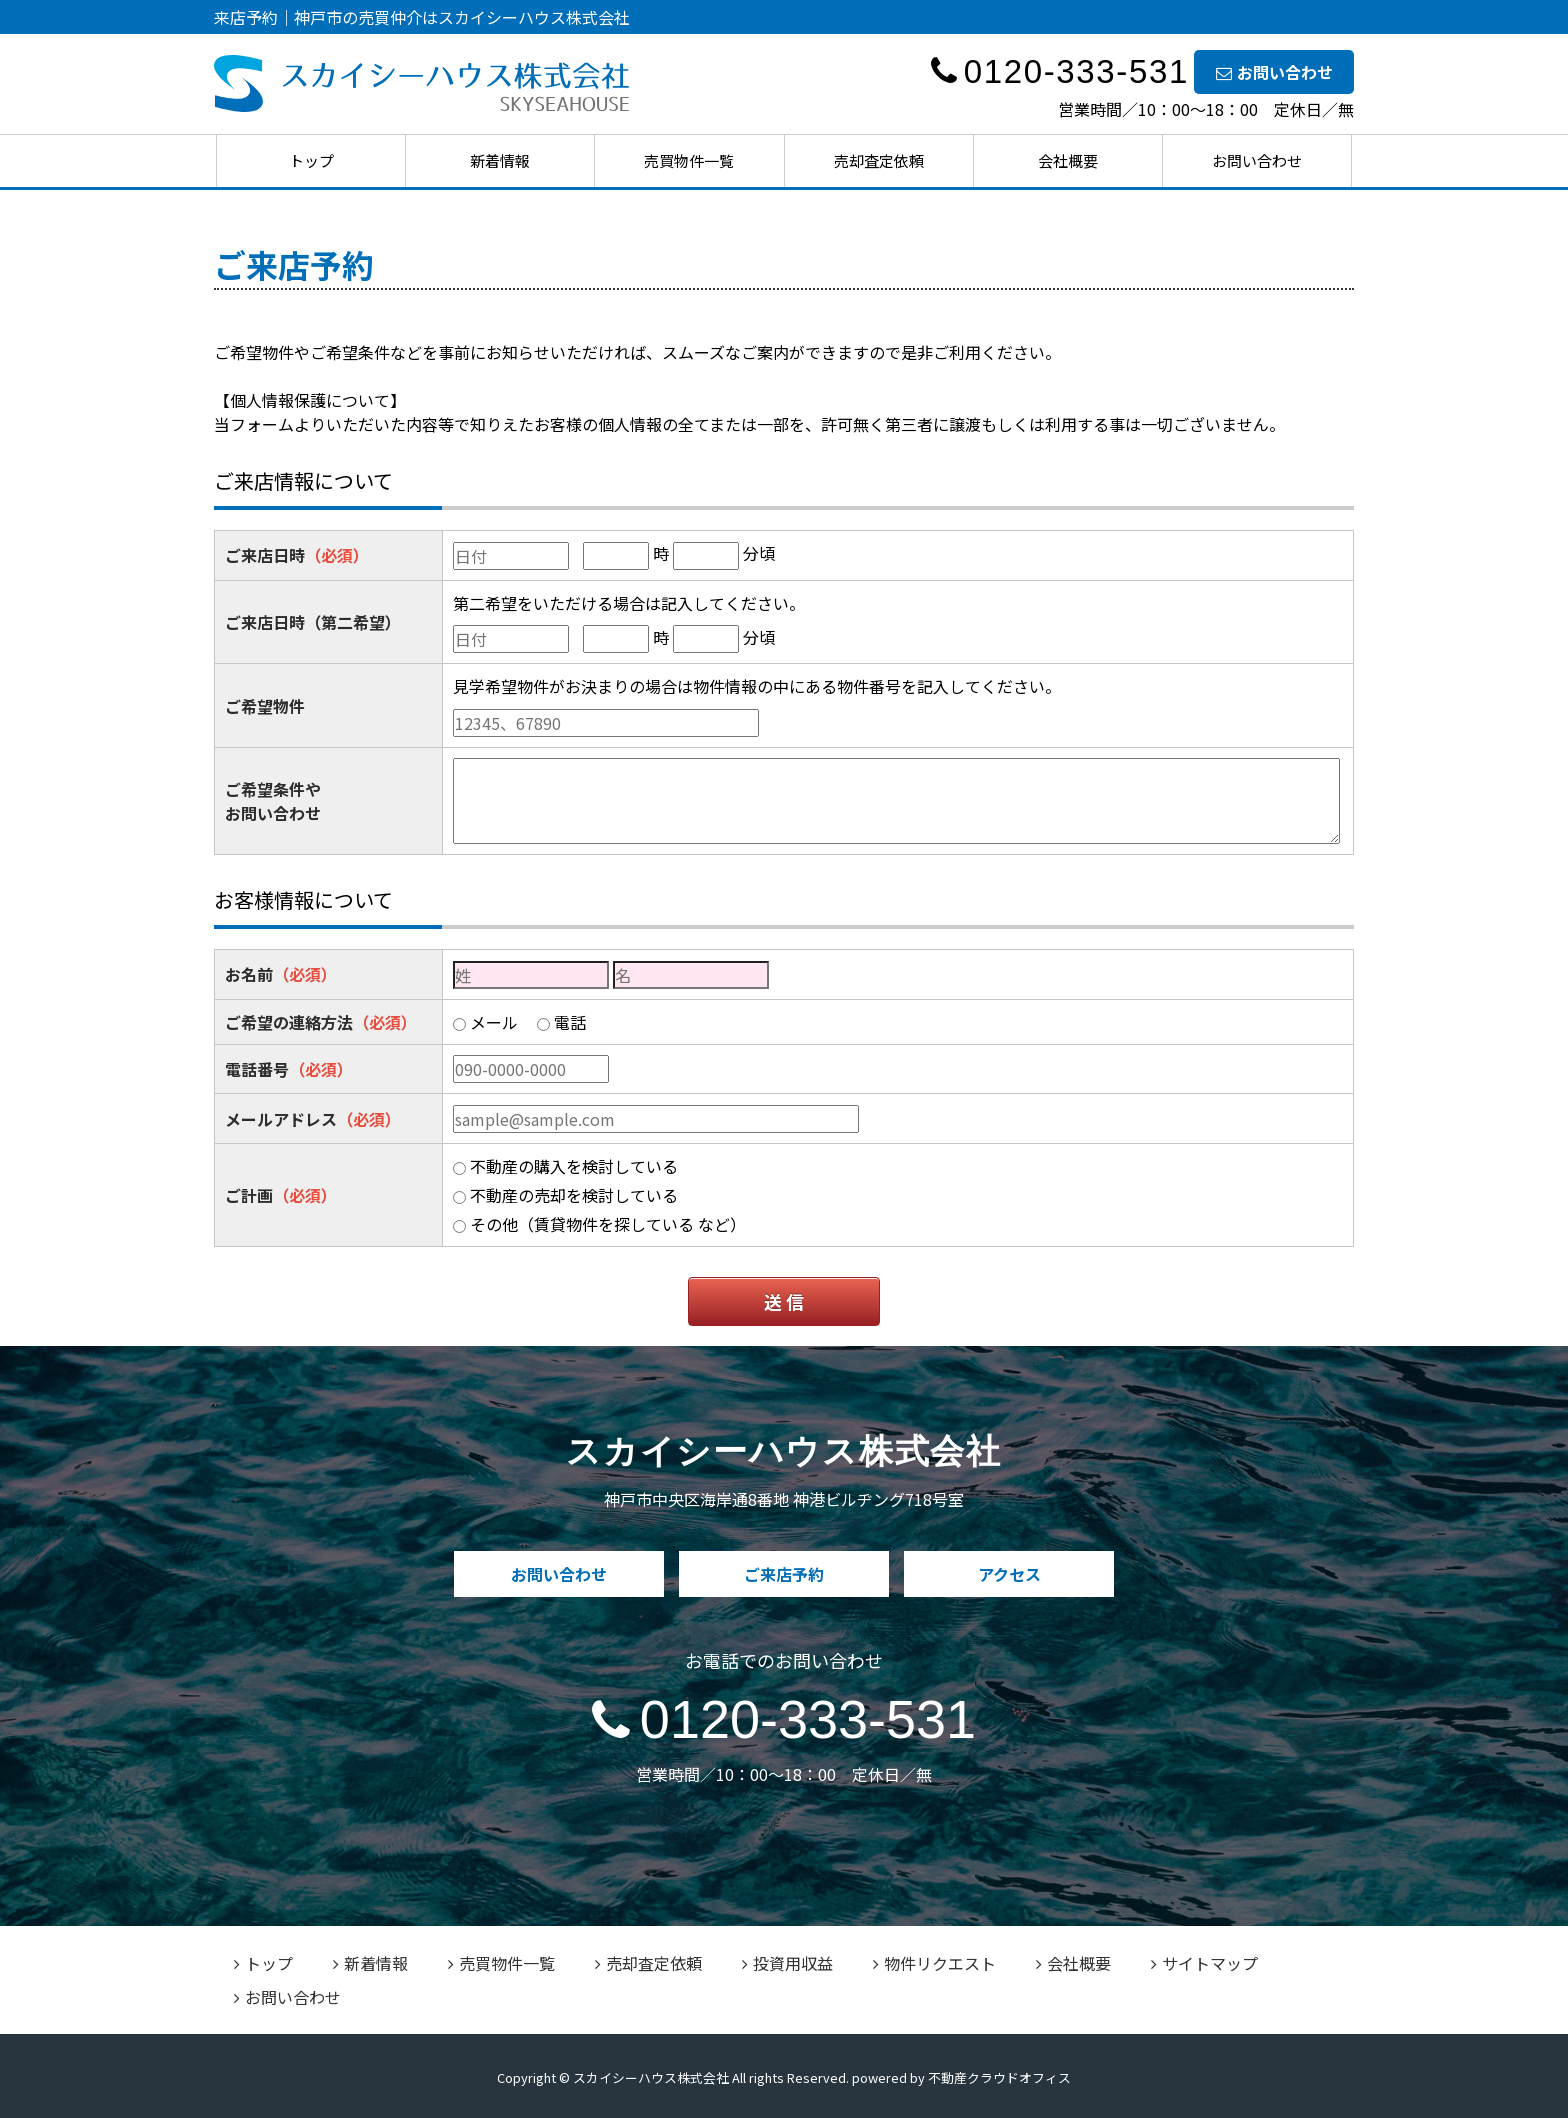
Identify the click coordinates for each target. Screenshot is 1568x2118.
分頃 (759, 553)
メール (494, 1022)
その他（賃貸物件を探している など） (608, 1224)
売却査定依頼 (879, 160)
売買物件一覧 (689, 160)
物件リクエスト (934, 1963)
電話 (570, 1022)
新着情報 (500, 160)
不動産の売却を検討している (574, 1195)
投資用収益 (787, 1963)
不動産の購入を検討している (574, 1166)
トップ (311, 160)
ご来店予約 (784, 1574)
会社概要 (1068, 160)
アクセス (1009, 1574)
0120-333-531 (784, 1719)
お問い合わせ (1274, 72)
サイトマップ (1204, 1963)
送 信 (784, 1301)
